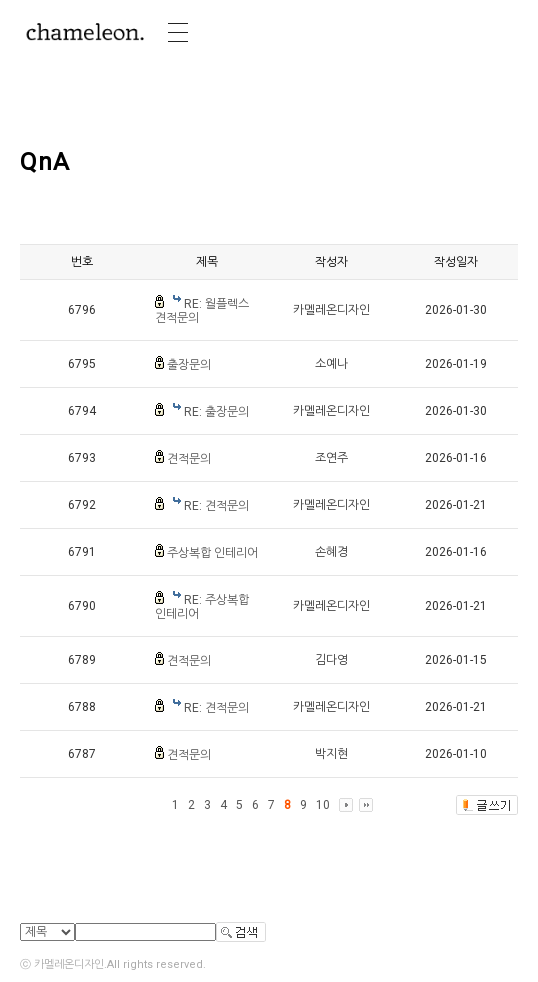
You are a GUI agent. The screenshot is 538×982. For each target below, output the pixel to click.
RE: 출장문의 (216, 412)
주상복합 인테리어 (212, 553)
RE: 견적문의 (216, 506)
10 (323, 805)
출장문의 (189, 365)
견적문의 (189, 459)
